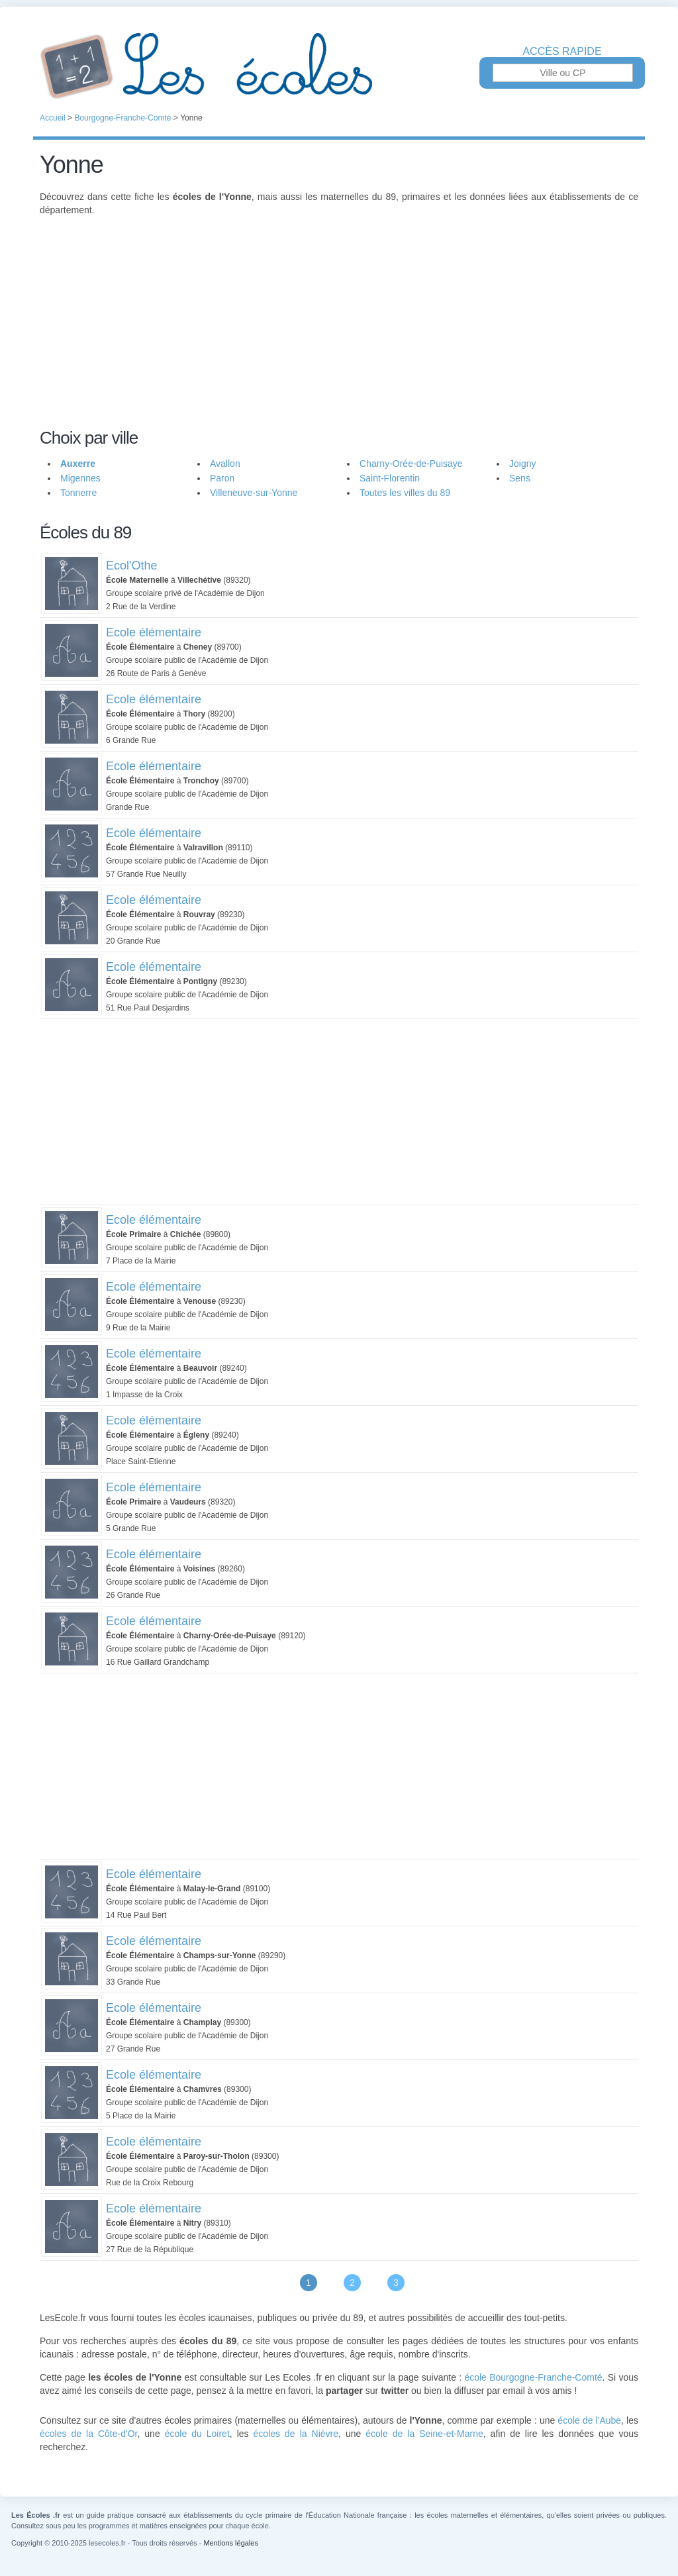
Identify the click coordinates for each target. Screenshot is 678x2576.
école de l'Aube (589, 2420)
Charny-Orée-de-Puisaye (411, 463)
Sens (519, 478)
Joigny (522, 463)
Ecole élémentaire (153, 632)
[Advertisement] (339, 329)
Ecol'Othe (131, 565)
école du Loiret (197, 2433)
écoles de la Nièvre (296, 2433)
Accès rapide (561, 51)
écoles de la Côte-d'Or (88, 2433)
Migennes (80, 478)
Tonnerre (78, 492)
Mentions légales (230, 2543)
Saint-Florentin (390, 478)
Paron (222, 478)
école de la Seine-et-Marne (424, 2433)
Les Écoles (339, 66)
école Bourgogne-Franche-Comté (533, 2377)
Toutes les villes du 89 (405, 492)
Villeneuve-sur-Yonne (253, 492)
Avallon (225, 463)
